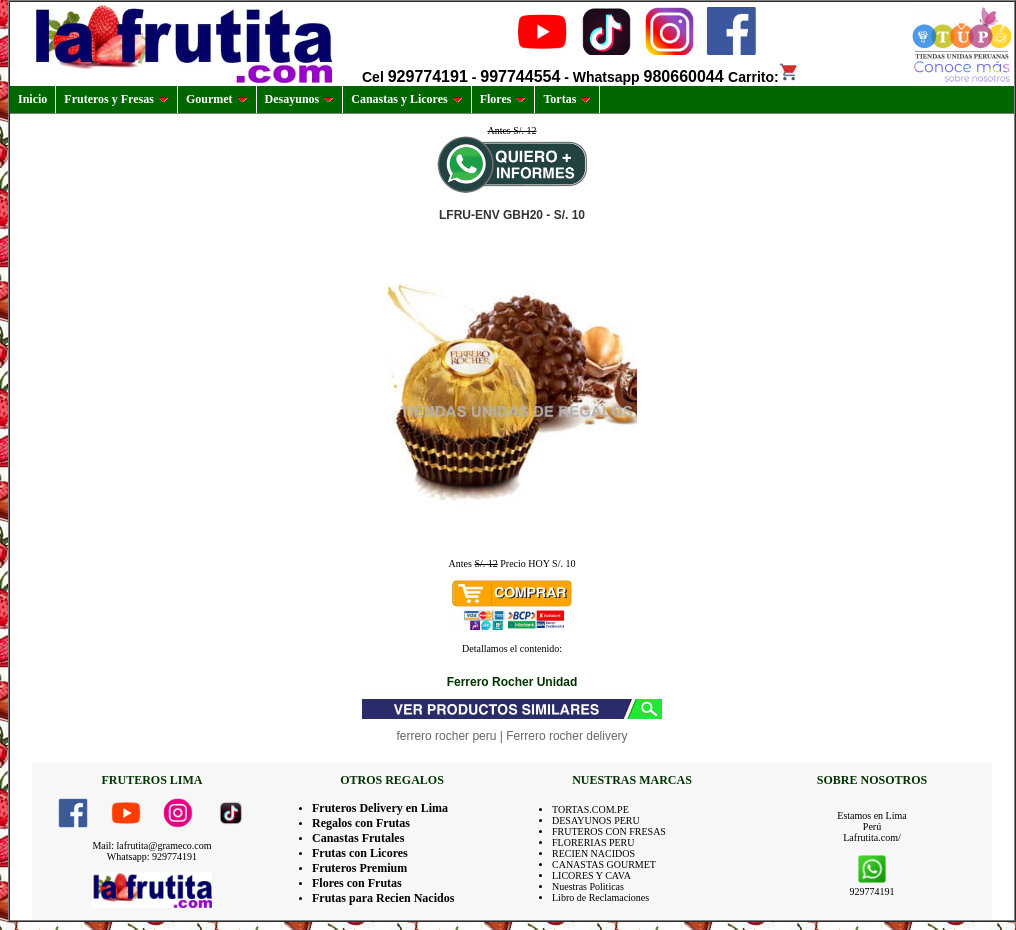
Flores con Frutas (357, 883)
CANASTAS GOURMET (604, 864)
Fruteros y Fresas (116, 99)
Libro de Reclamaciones (600, 897)
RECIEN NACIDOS (593, 853)
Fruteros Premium (359, 868)
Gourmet (217, 99)
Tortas (567, 99)
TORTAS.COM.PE (590, 809)
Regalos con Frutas (361, 823)
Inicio (32, 99)
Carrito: (763, 77)
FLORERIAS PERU (593, 842)
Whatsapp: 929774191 (152, 856)
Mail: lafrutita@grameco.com (151, 845)
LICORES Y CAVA (591, 875)
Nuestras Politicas (588, 886)
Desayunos (300, 99)
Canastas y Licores (406, 99)
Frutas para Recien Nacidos (383, 898)
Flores (503, 99)
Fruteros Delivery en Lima (380, 808)
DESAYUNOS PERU (596, 820)
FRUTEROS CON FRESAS (609, 831)
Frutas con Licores (360, 853)
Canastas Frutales (358, 838)
